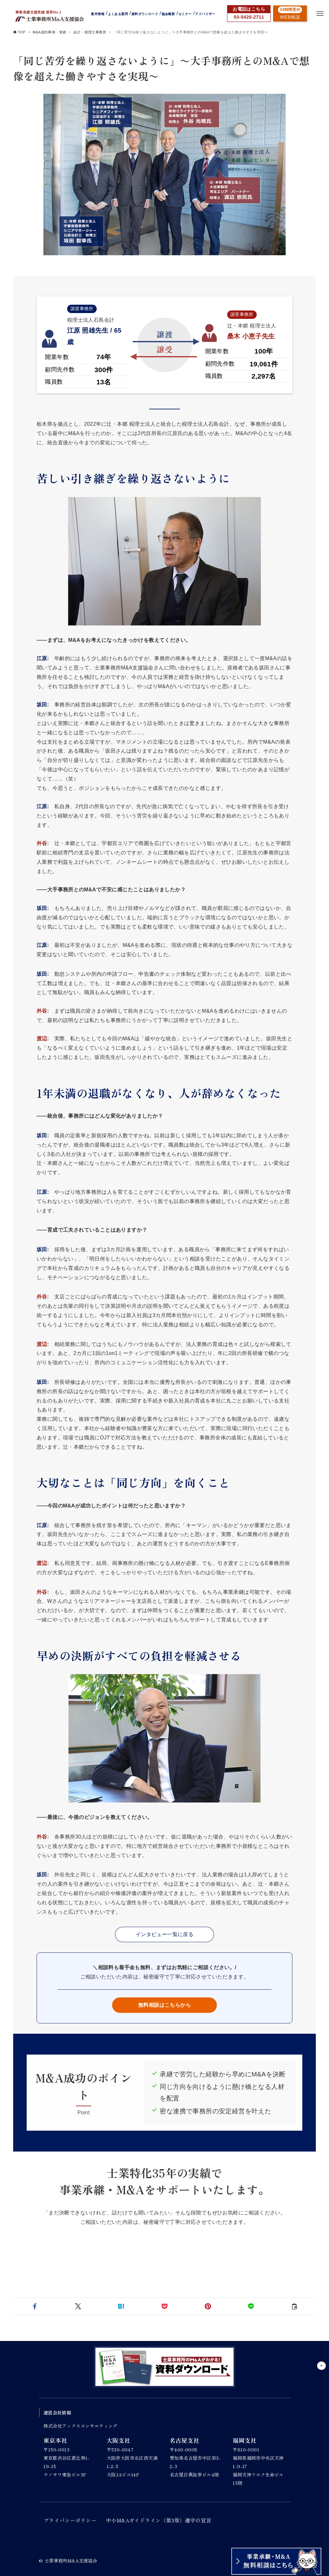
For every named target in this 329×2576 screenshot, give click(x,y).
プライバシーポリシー (70, 2520)
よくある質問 (118, 14)
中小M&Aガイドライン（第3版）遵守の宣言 (158, 2520)
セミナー (185, 14)
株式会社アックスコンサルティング (80, 2425)
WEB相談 (290, 17)
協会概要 (168, 14)
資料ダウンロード (144, 14)
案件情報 (97, 14)
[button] (35, 2306)
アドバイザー (205, 14)
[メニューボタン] (320, 13)
